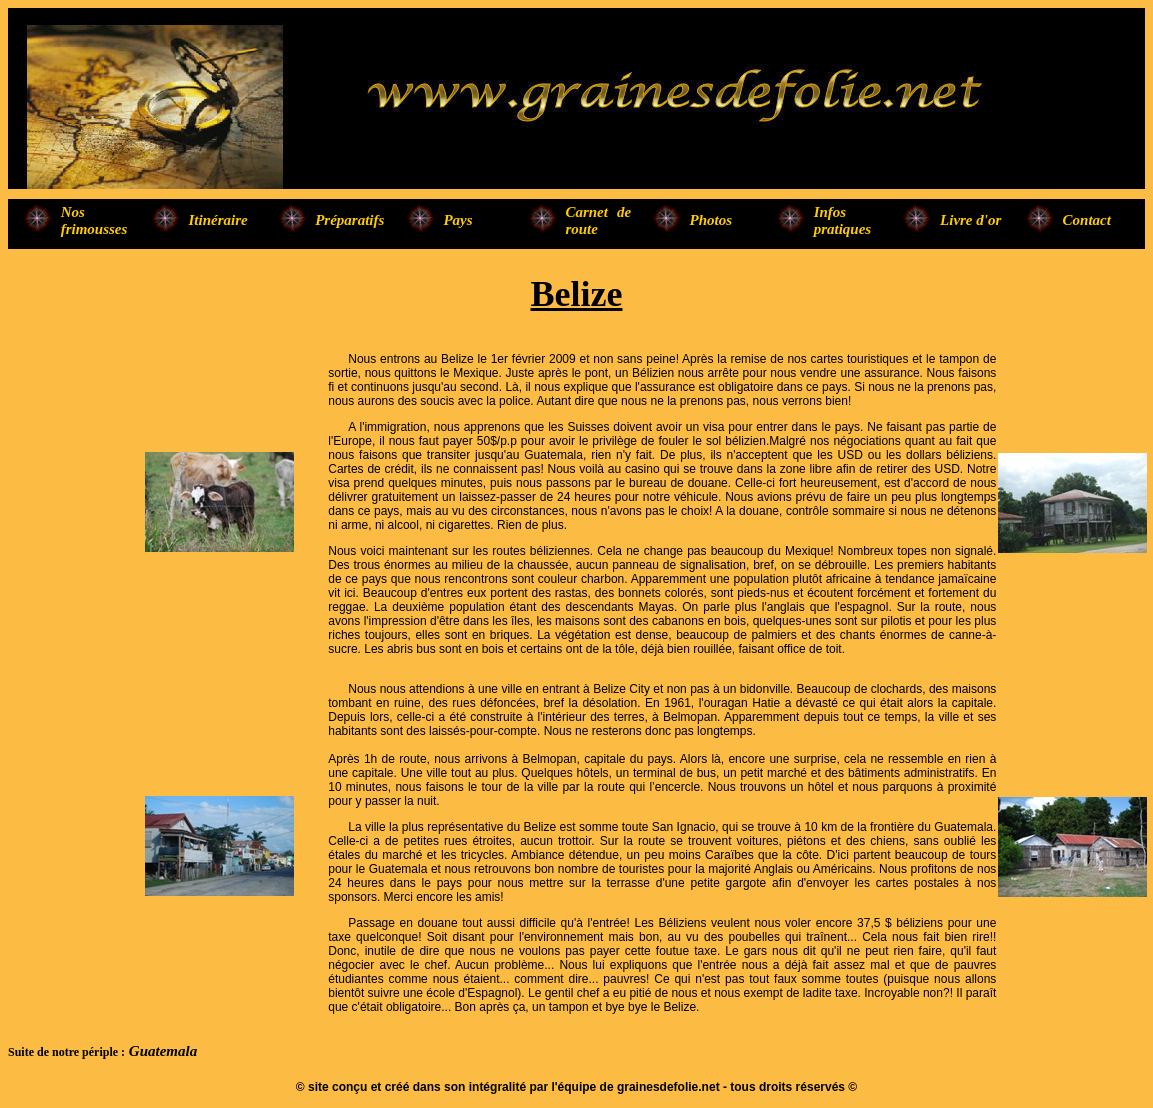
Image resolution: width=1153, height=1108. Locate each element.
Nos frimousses (94, 220)
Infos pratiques (843, 220)
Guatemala (161, 1051)
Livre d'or (970, 220)
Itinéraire (218, 220)
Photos (711, 220)
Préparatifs (349, 220)
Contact (1087, 220)
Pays (457, 220)
